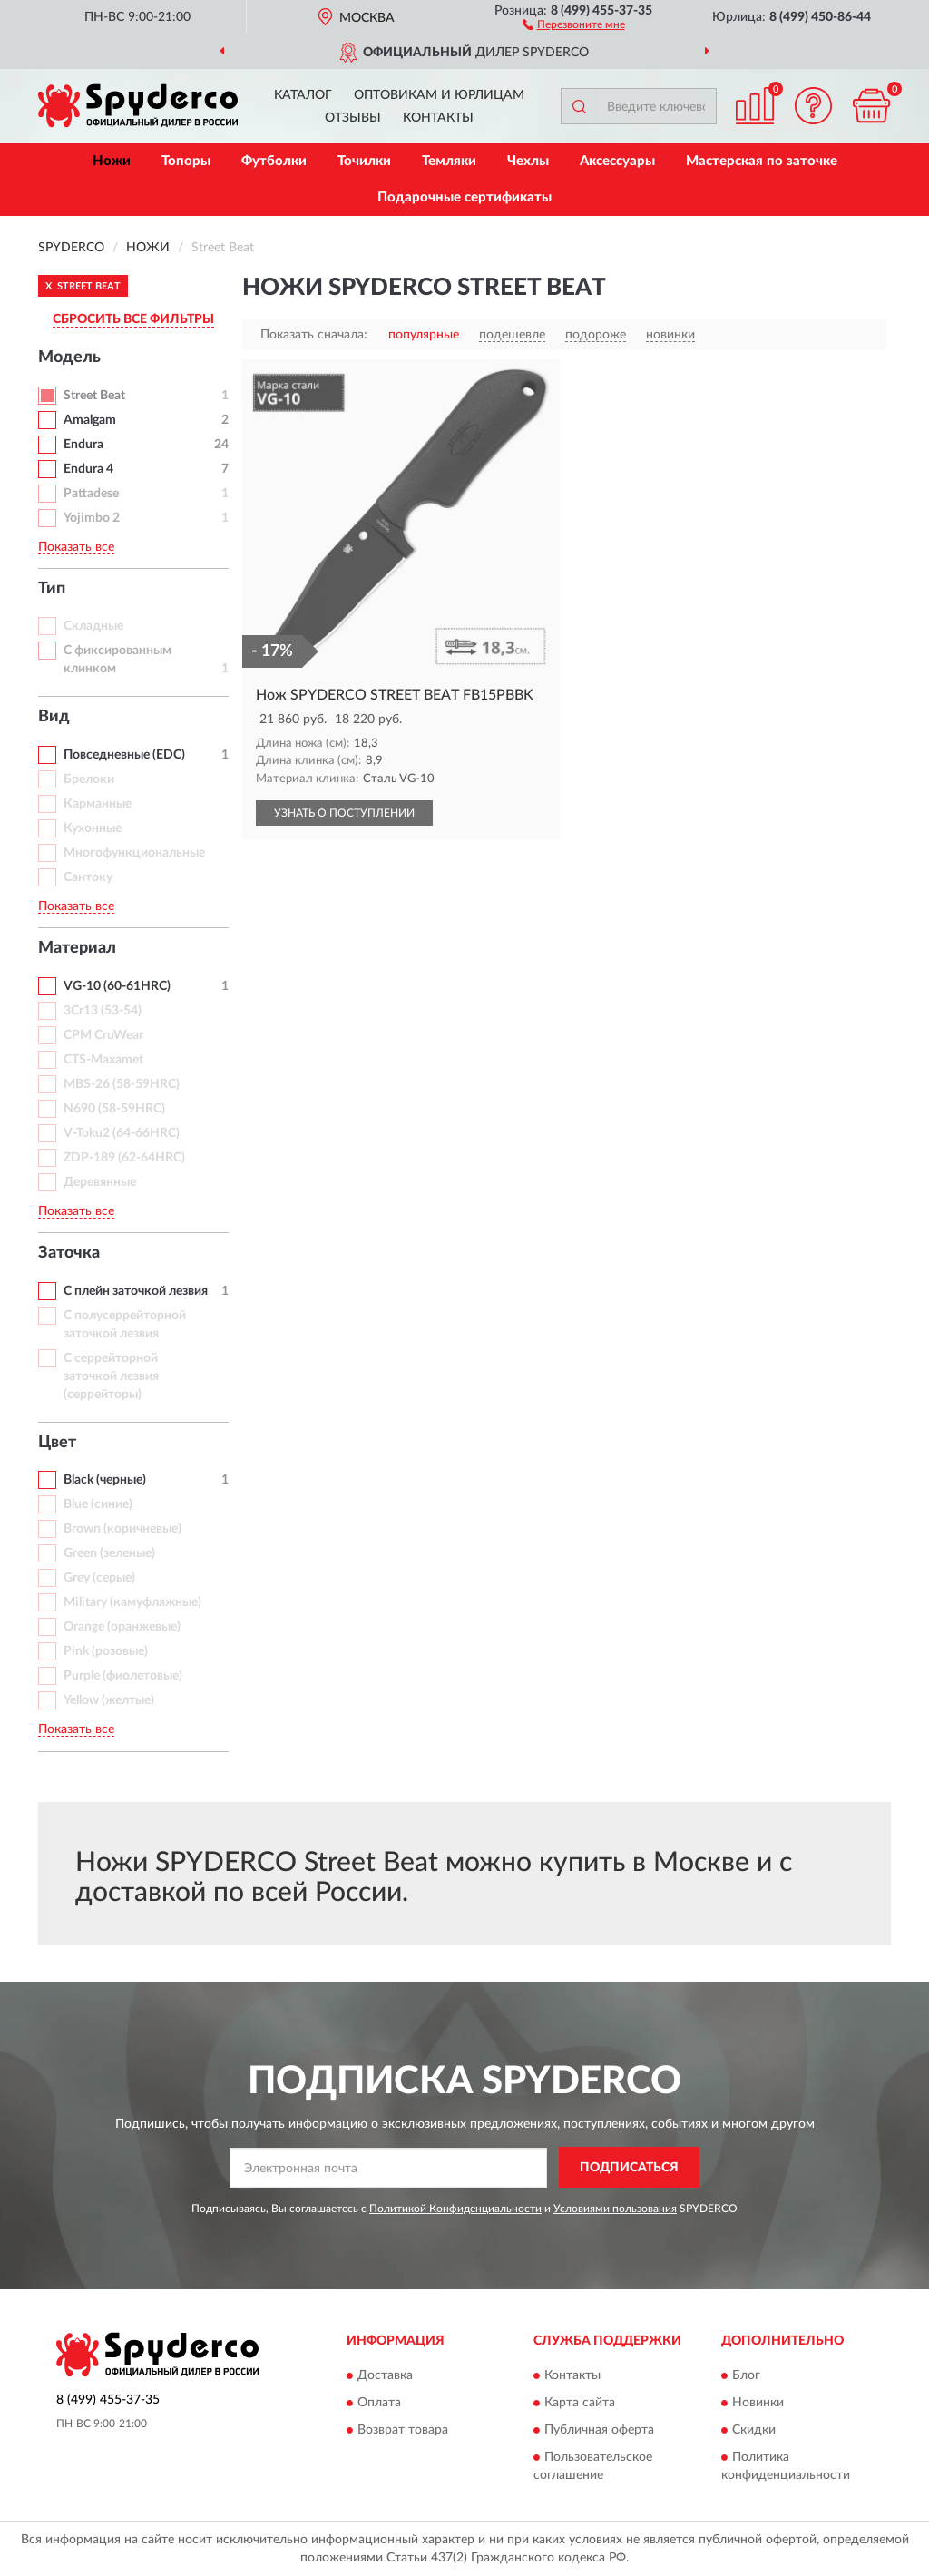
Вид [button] (54, 717)
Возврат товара (402, 2430)
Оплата (379, 2403)
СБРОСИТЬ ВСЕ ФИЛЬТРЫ (133, 319)
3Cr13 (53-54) (103, 1010)
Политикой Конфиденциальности (455, 2208)
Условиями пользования (615, 2208)
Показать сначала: (313, 334)
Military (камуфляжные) (132, 1602)
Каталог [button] (303, 95)
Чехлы (528, 161)
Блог (746, 2376)
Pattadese (91, 493)
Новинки (758, 2403)
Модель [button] (69, 357)
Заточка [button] (69, 1253)
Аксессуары (617, 161)
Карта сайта (579, 2403)
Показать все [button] (76, 547)
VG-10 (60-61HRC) (117, 986)
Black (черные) (105, 1480)
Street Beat (94, 395)
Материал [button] (77, 948)
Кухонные (93, 828)
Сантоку (88, 877)
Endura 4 (88, 469)
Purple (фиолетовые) (123, 1676)
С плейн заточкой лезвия (136, 1291)
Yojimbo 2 (92, 518)
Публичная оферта (599, 2430)
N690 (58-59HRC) (114, 1108)
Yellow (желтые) (109, 1700)
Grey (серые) (99, 1578)
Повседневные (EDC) (124, 755)
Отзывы (353, 118)
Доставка (385, 2376)
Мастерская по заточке (761, 161)
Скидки (754, 2430)
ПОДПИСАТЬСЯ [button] (629, 2167)
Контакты (438, 118)
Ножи (112, 161)
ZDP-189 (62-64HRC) (124, 1157)
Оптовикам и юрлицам (439, 95)
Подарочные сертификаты (464, 197)
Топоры (185, 161)
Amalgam (90, 420)
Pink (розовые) (106, 1651)
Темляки (449, 161)
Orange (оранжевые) (122, 1627)
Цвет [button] (57, 1443)
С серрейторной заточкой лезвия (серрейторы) (111, 1376)
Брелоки (89, 779)
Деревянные (100, 1182)
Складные (93, 626)
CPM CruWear (103, 1035)
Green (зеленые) (109, 1553)
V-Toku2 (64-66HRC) (122, 1133)
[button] (574, 23)
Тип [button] (51, 589)
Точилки (364, 161)
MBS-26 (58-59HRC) (122, 1084)
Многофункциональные (134, 853)
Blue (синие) (98, 1504)
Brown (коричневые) (122, 1529)
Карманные (98, 804)
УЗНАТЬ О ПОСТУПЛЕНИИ (344, 813)
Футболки (274, 161)
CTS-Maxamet (103, 1059)
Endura (83, 444)
